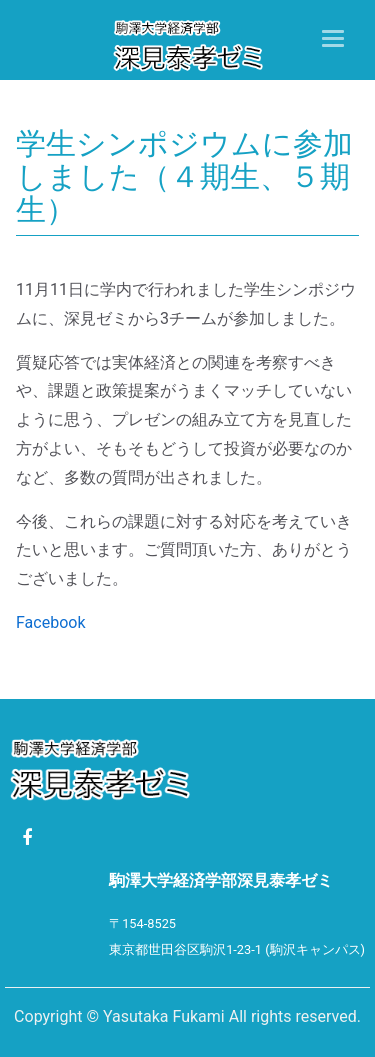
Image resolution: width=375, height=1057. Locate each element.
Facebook (50, 622)
